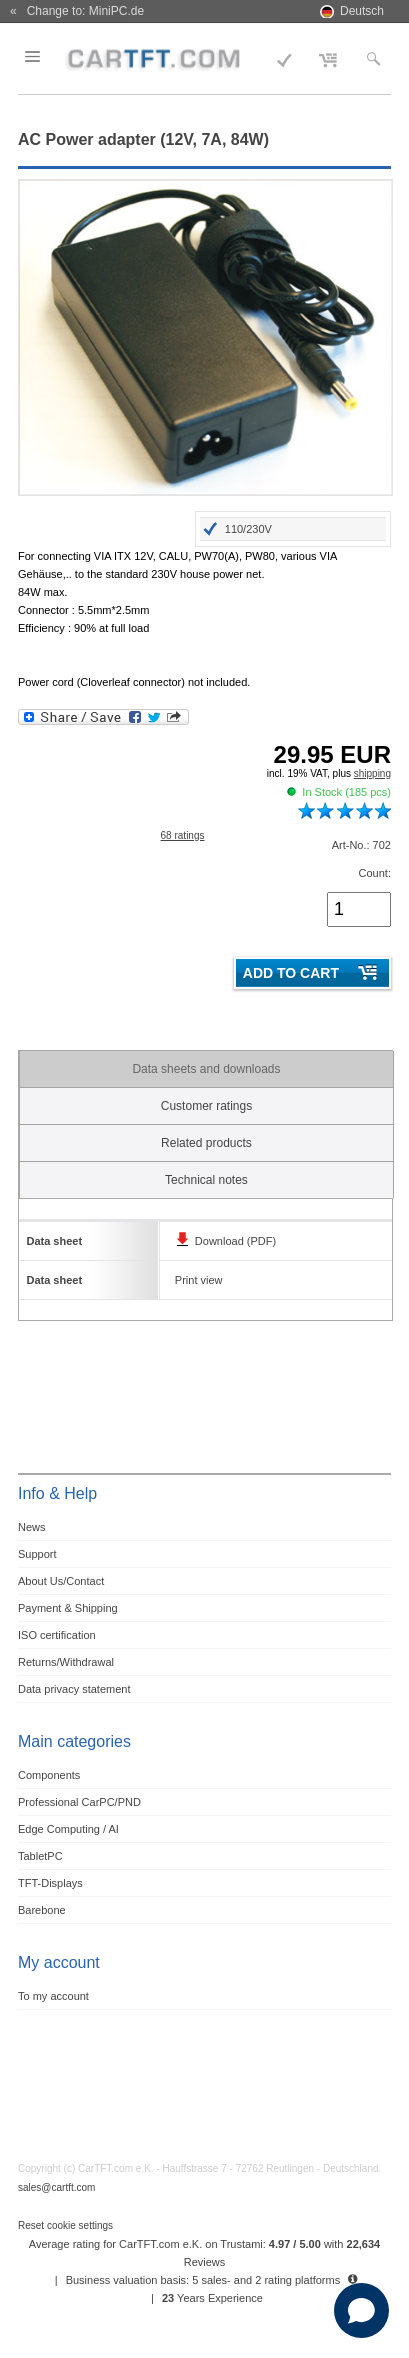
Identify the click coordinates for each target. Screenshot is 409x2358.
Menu (45, 56)
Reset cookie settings (65, 2225)
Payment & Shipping (68, 1608)
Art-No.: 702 (361, 845)
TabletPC (40, 1856)
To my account (53, 1996)
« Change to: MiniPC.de (77, 11)
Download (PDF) (235, 1241)
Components (49, 1775)
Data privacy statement (74, 1689)
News (32, 1527)
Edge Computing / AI (68, 1829)
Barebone (42, 1910)
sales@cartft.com (56, 2187)
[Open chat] (361, 2310)
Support (37, 1554)
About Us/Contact (61, 1581)
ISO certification (57, 1635)
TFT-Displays (50, 1883)
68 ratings (183, 835)
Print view (199, 1280)
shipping (372, 773)
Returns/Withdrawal (66, 1662)
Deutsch (362, 11)
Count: (375, 873)
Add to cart (291, 973)
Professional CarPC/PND (79, 1802)
